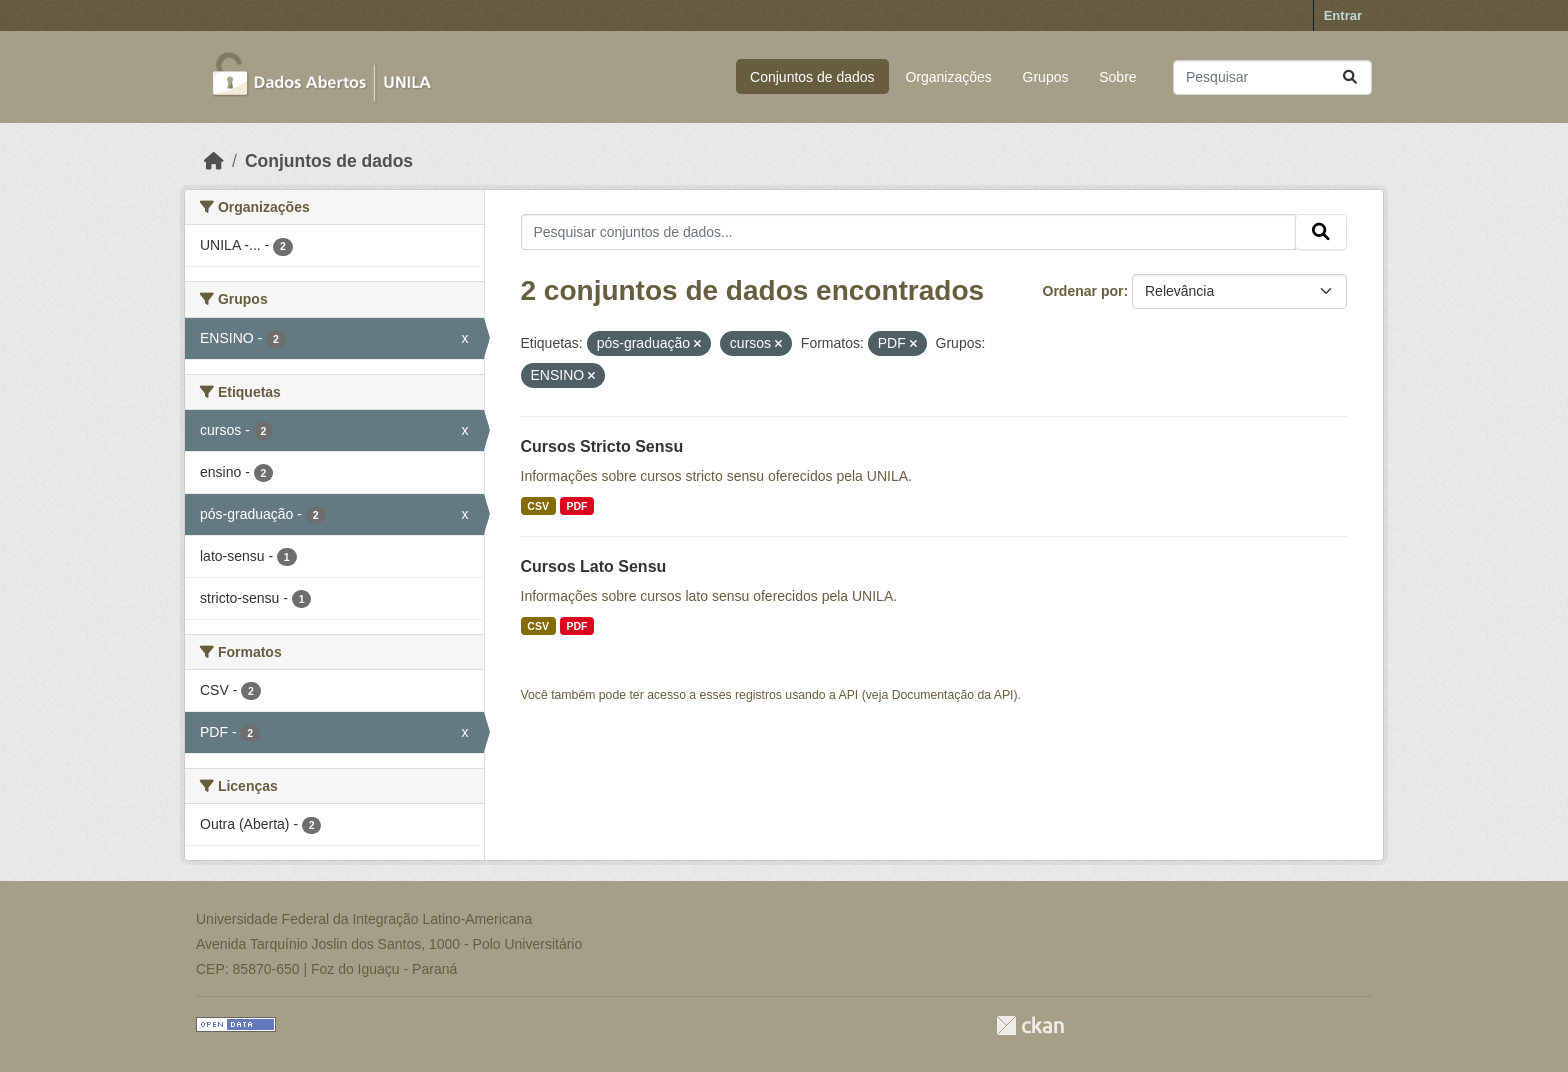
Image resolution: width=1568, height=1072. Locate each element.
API (849, 695)
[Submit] (1350, 77)
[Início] (214, 161)
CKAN (1030, 1025)
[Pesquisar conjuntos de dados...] (1272, 77)
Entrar (1343, 15)
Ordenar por (1083, 291)
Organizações (948, 77)
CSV (538, 506)
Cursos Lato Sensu (594, 566)
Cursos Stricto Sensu (602, 446)
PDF (576, 506)
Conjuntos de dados (812, 77)
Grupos (1046, 77)
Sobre (1117, 77)
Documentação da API (953, 695)
